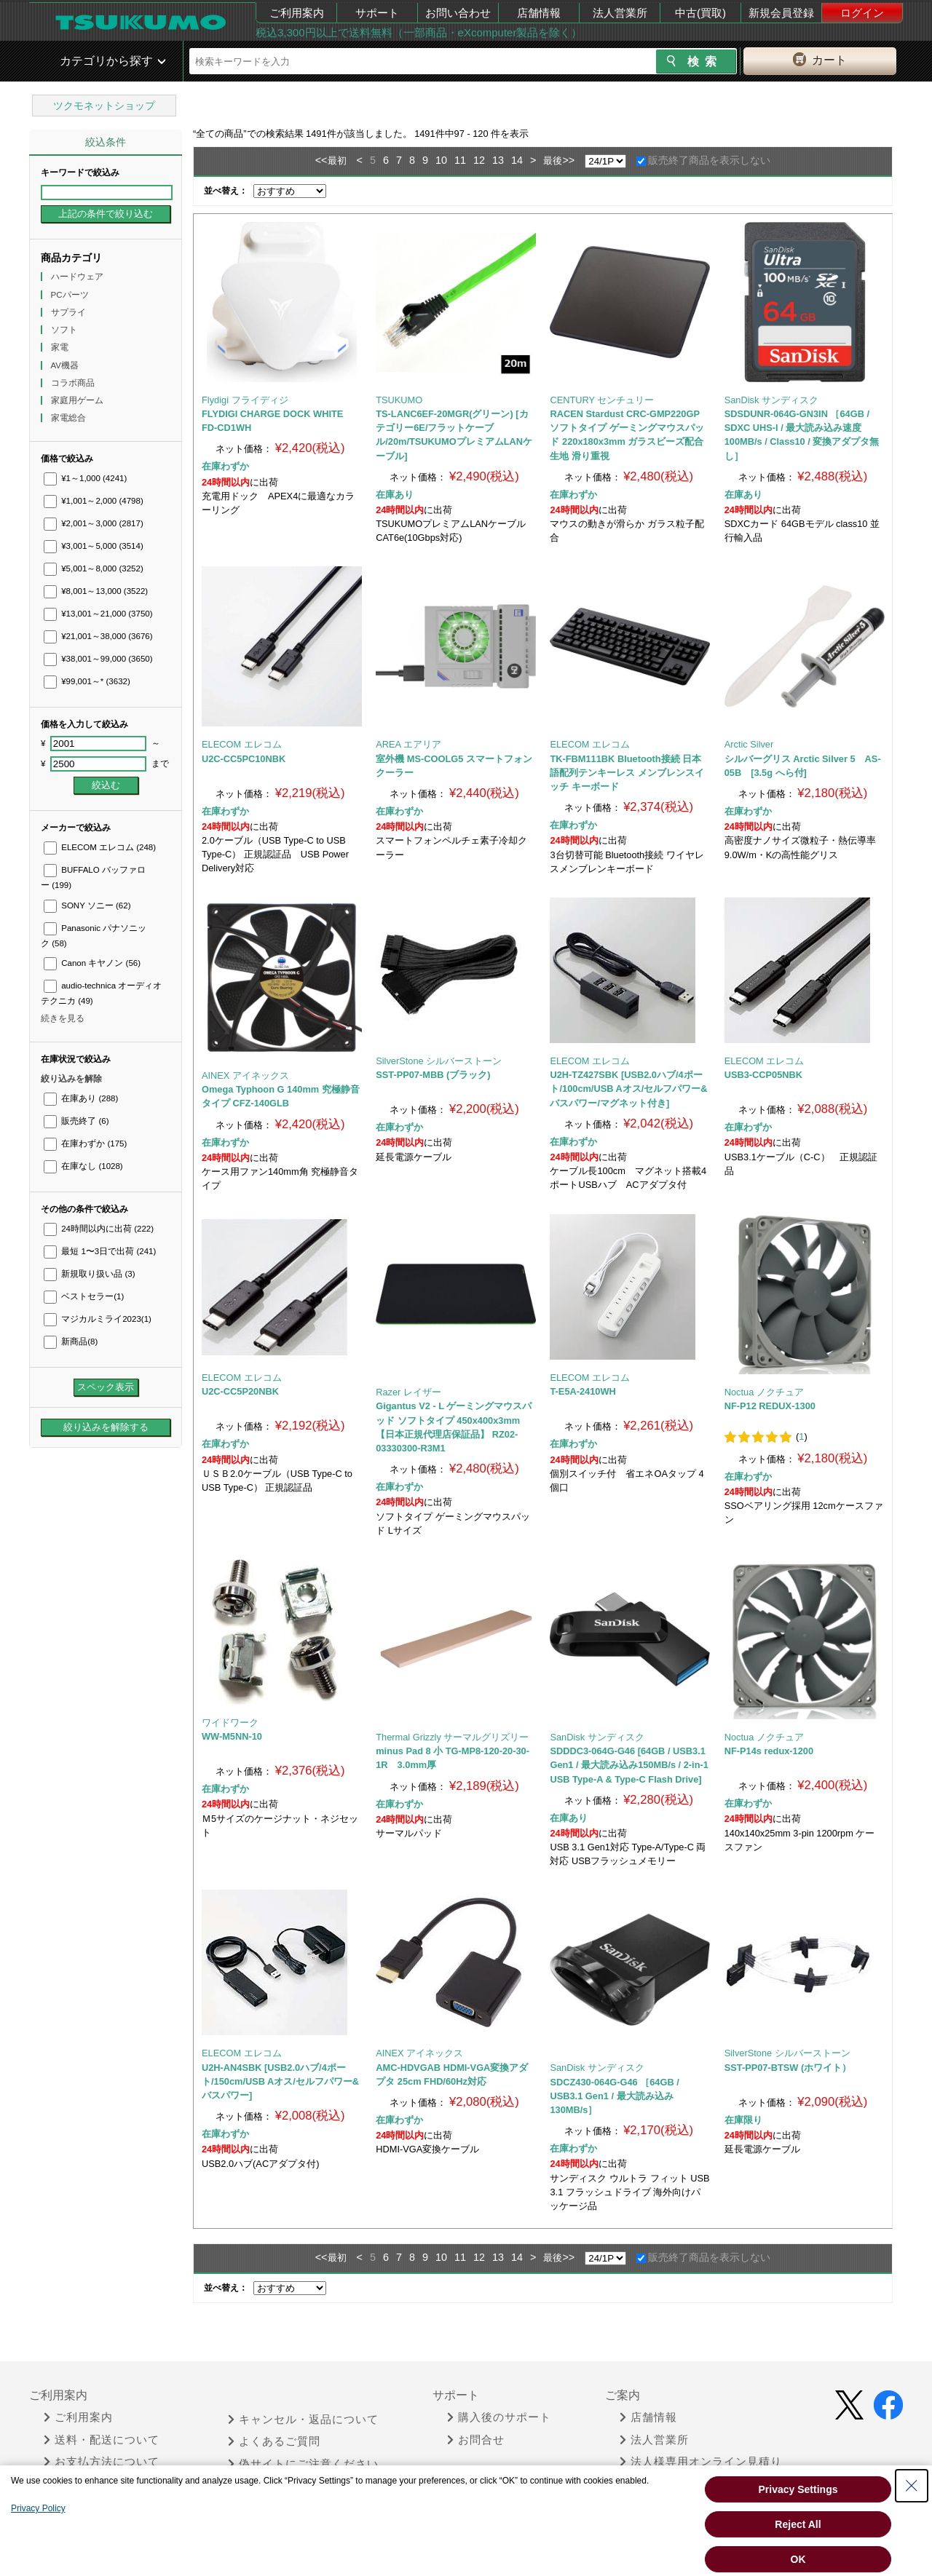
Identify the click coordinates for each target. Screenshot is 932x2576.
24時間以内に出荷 (99, 1228)
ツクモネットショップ (104, 105)
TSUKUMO (399, 400)
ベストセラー (84, 1296)
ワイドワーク (230, 1722)
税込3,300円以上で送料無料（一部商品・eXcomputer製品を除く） (419, 32)
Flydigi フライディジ (245, 400)
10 (441, 160)
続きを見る (62, 1018)
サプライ (69, 312)
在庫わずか (85, 1143)
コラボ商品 (74, 383)
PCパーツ (71, 294)
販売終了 (76, 1121)
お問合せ (476, 2440)
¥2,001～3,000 (93, 523)
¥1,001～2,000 (93, 500)
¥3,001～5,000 (93, 546)
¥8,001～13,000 (96, 591)
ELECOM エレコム (100, 847)
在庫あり (81, 1098)
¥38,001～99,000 (98, 658)
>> (568, 160)
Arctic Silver (749, 744)
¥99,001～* (87, 681)
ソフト (65, 329)
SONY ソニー (87, 905)
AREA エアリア (408, 744)
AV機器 (66, 365)
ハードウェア (78, 276)
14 (517, 160)
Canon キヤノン (92, 963)
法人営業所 (620, 13)
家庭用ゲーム (78, 400)
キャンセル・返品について (303, 2419)
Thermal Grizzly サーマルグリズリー (452, 1737)
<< (321, 160)
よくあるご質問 (274, 2441)
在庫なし (83, 1166)
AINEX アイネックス (245, 1075)
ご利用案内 (296, 13)
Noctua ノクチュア (764, 1392)
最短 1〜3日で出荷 (100, 1251)
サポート (377, 13)
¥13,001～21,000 (98, 613)
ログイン (862, 13)
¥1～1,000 (85, 478)
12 (479, 160)
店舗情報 (539, 13)
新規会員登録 (781, 13)
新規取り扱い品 (89, 1273)
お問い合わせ (458, 13)
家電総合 (69, 417)
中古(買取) (700, 13)
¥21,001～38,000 (98, 636)
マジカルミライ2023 (97, 1319)
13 (498, 160)
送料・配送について (101, 2440)
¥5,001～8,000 (93, 568)
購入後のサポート (499, 2417)
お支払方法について (101, 2462)
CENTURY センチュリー (602, 400)
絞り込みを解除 (71, 1078)
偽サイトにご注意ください (303, 2464)
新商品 (71, 1341)
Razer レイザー (408, 1392)
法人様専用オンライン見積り (701, 2462)
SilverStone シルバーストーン (439, 1060)
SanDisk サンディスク (771, 400)
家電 (61, 347)
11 (460, 160)
